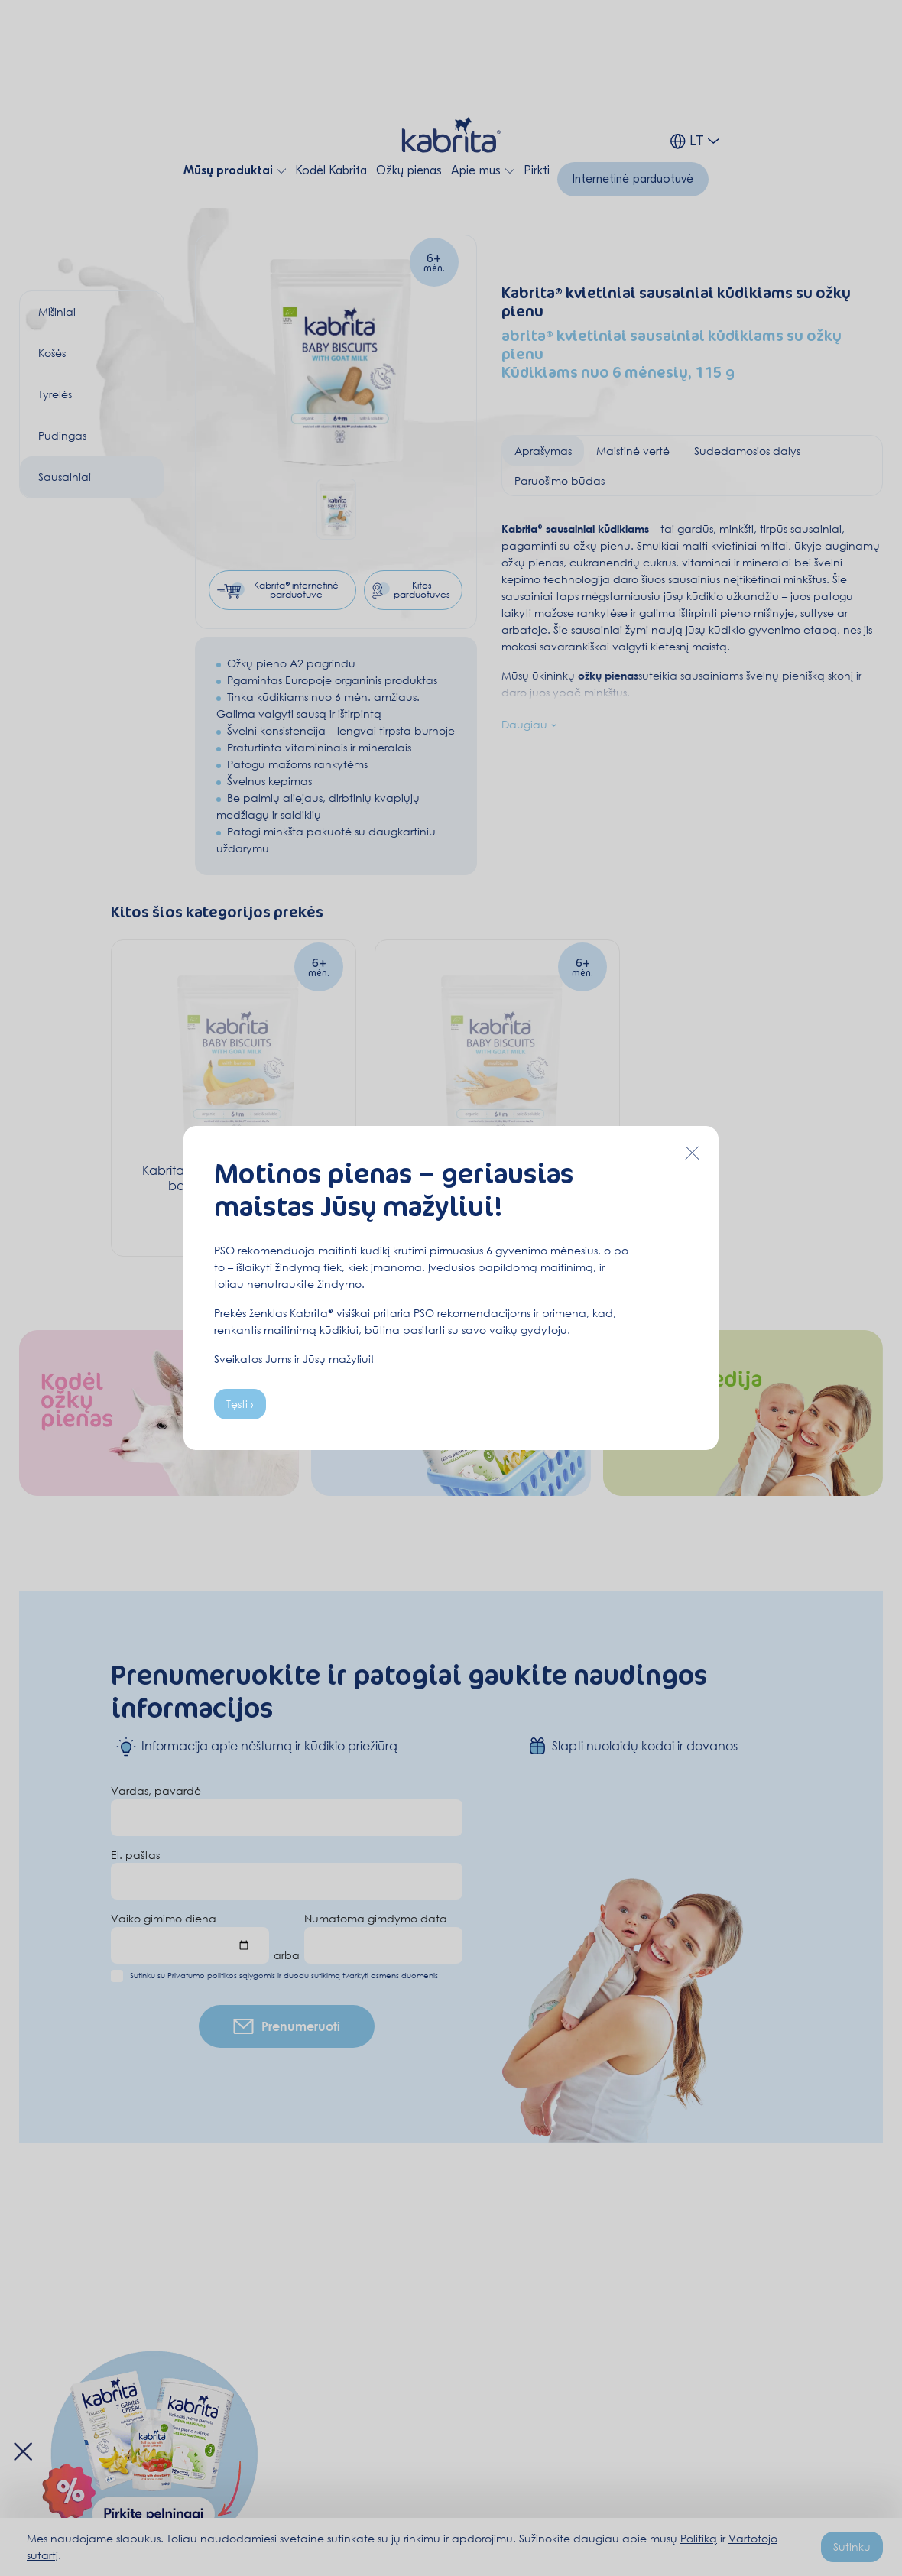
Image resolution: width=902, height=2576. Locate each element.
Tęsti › (240, 1403)
